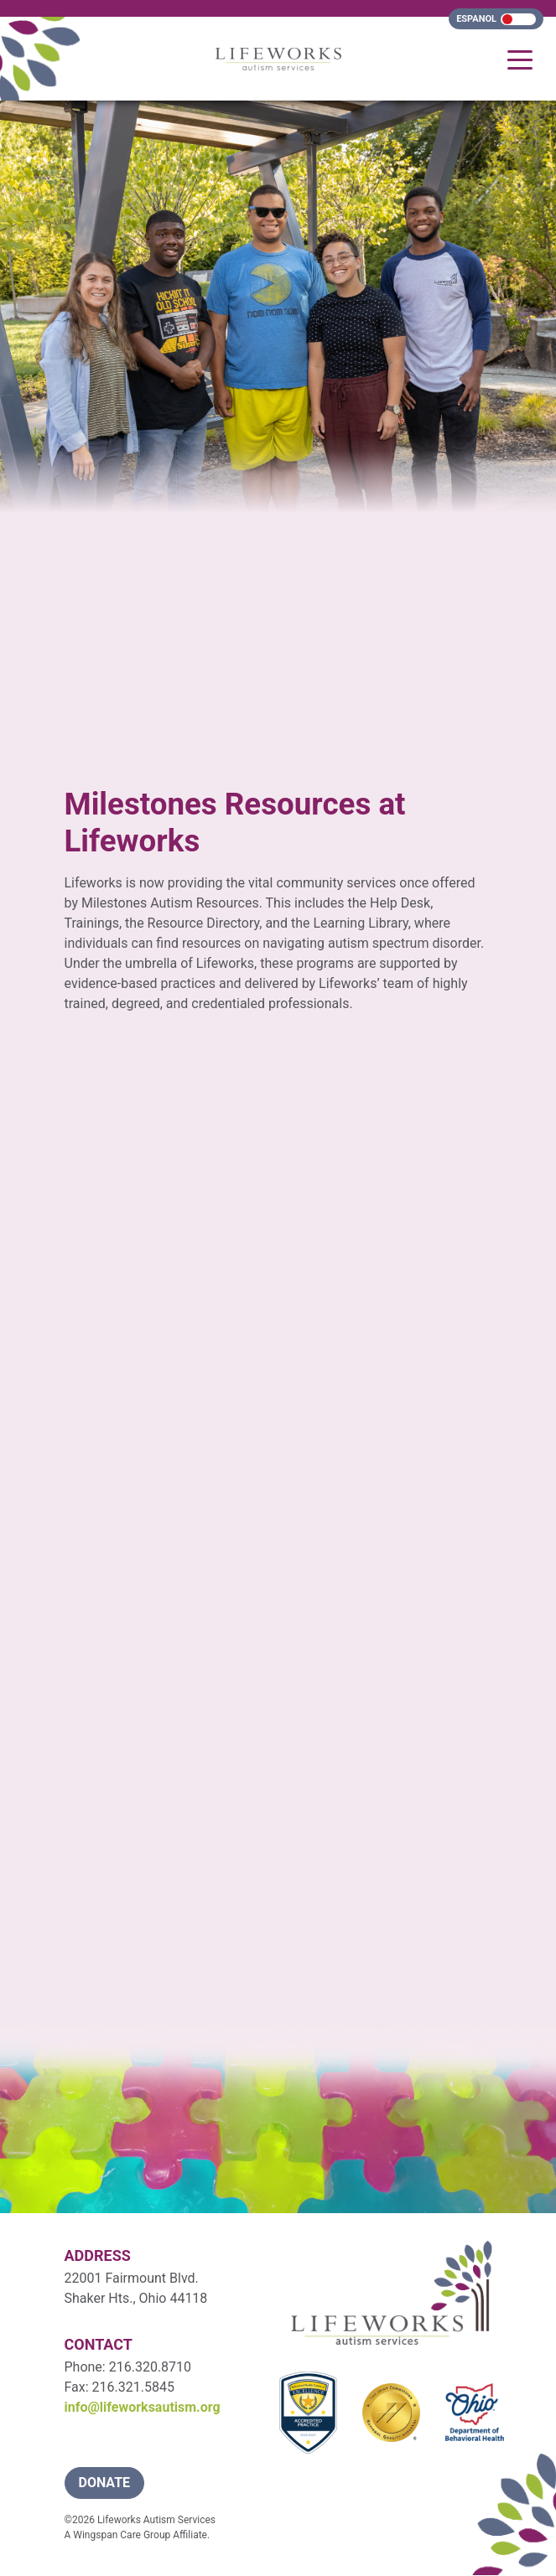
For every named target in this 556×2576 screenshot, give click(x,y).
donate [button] (105, 2483)
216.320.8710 (150, 2367)
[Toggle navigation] (519, 58)
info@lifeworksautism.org (143, 2407)
